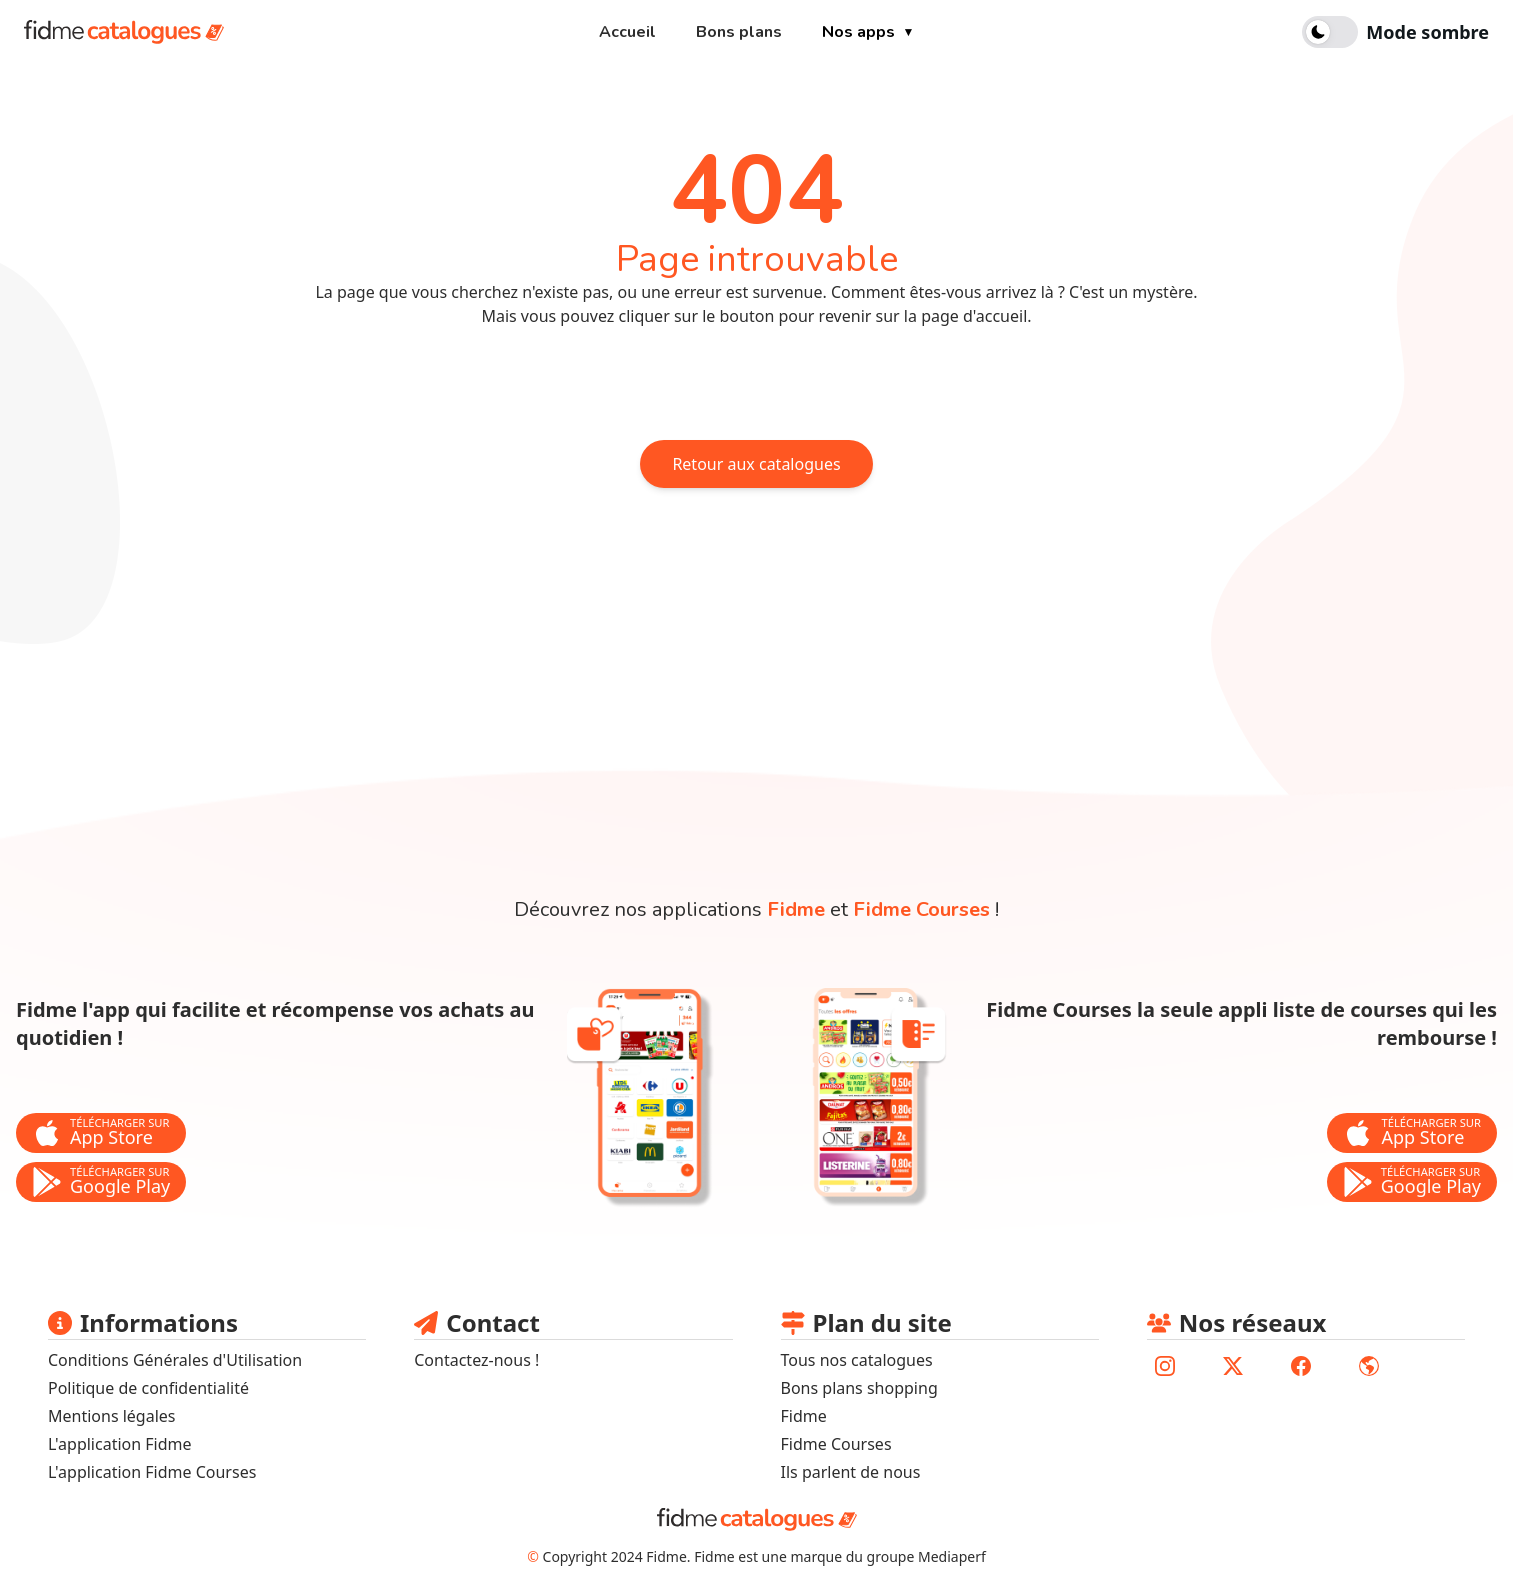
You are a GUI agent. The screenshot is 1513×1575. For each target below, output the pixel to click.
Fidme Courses (836, 1444)
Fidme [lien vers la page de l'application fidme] (796, 909)
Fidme (804, 1416)
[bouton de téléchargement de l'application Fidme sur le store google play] (101, 1182)
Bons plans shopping (859, 1388)
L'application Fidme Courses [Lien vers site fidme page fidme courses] (152, 1472)
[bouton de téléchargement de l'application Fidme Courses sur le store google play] (1412, 1182)
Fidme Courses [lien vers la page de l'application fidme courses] (921, 909)
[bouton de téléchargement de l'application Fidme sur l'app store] (101, 1133)
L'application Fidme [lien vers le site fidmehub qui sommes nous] (120, 1444)
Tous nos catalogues (857, 1360)
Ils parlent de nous (851, 1472)
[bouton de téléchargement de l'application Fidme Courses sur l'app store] (1412, 1133)
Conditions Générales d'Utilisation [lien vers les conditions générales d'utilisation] (175, 1360)
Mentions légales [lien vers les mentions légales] (112, 1416)
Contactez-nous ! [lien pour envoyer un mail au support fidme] (476, 1360)
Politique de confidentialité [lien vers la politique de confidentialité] (148, 1388)
